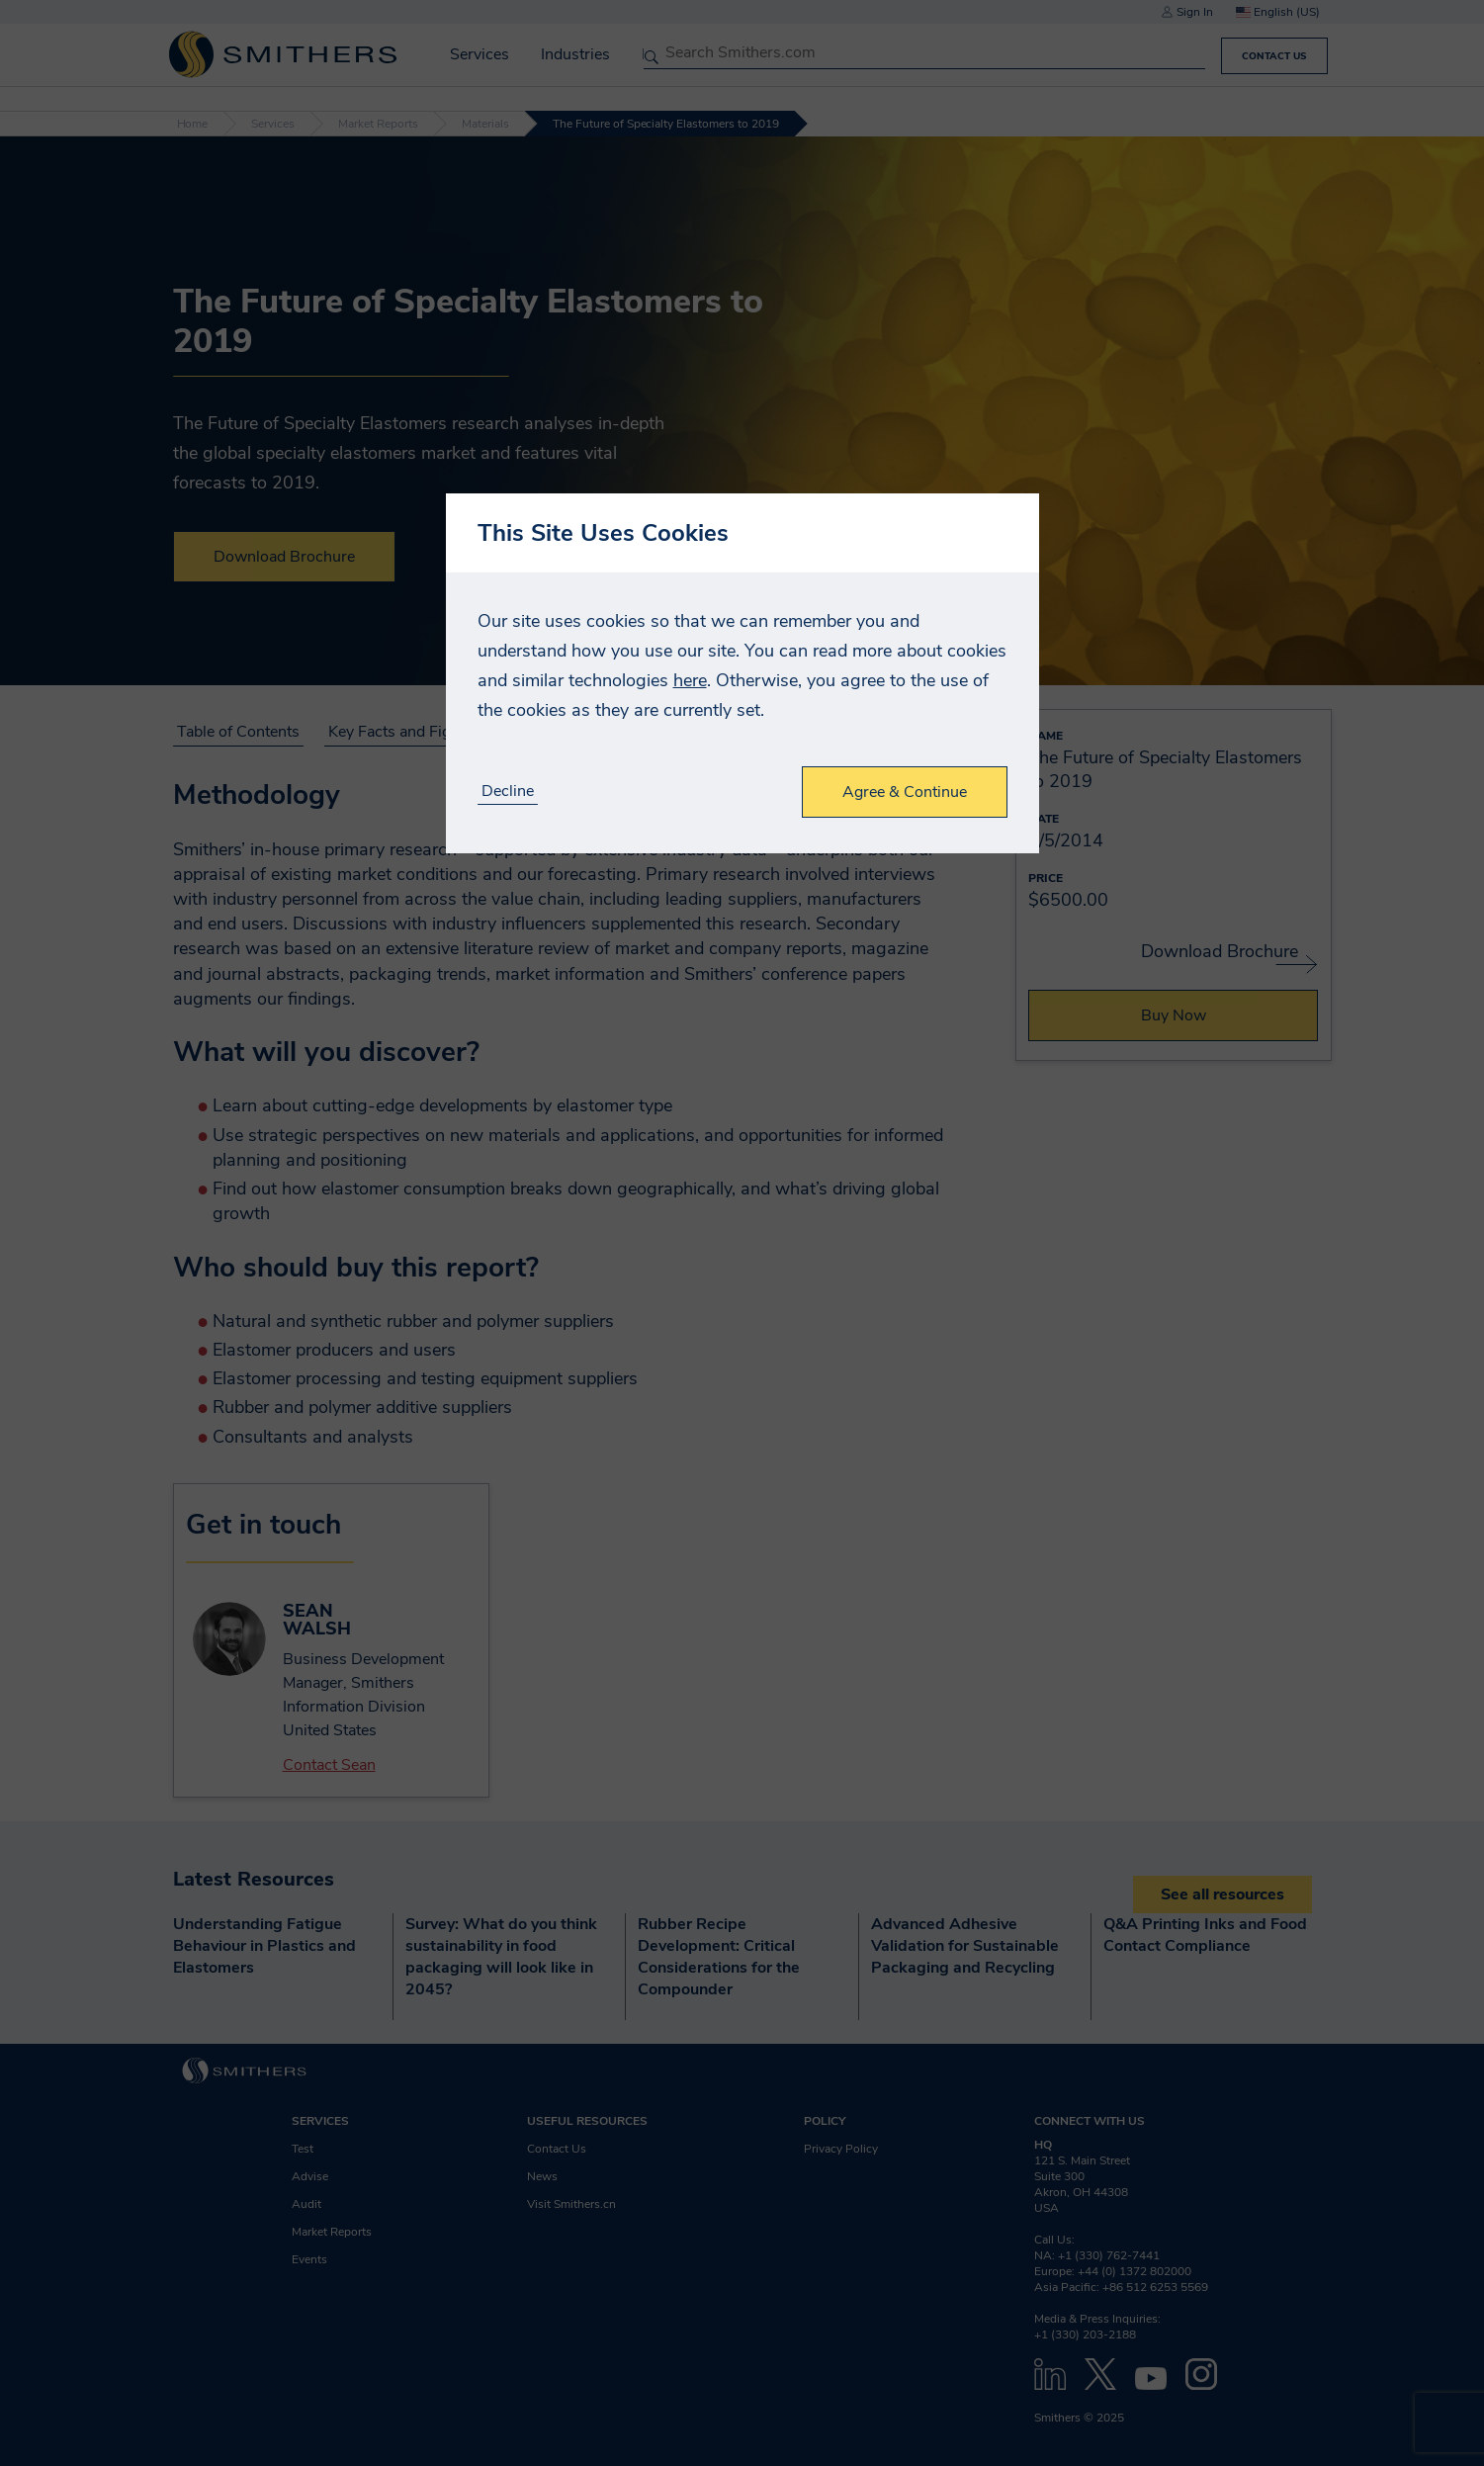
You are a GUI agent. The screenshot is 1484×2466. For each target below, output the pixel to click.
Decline (507, 791)
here (690, 680)
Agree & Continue (904, 792)
